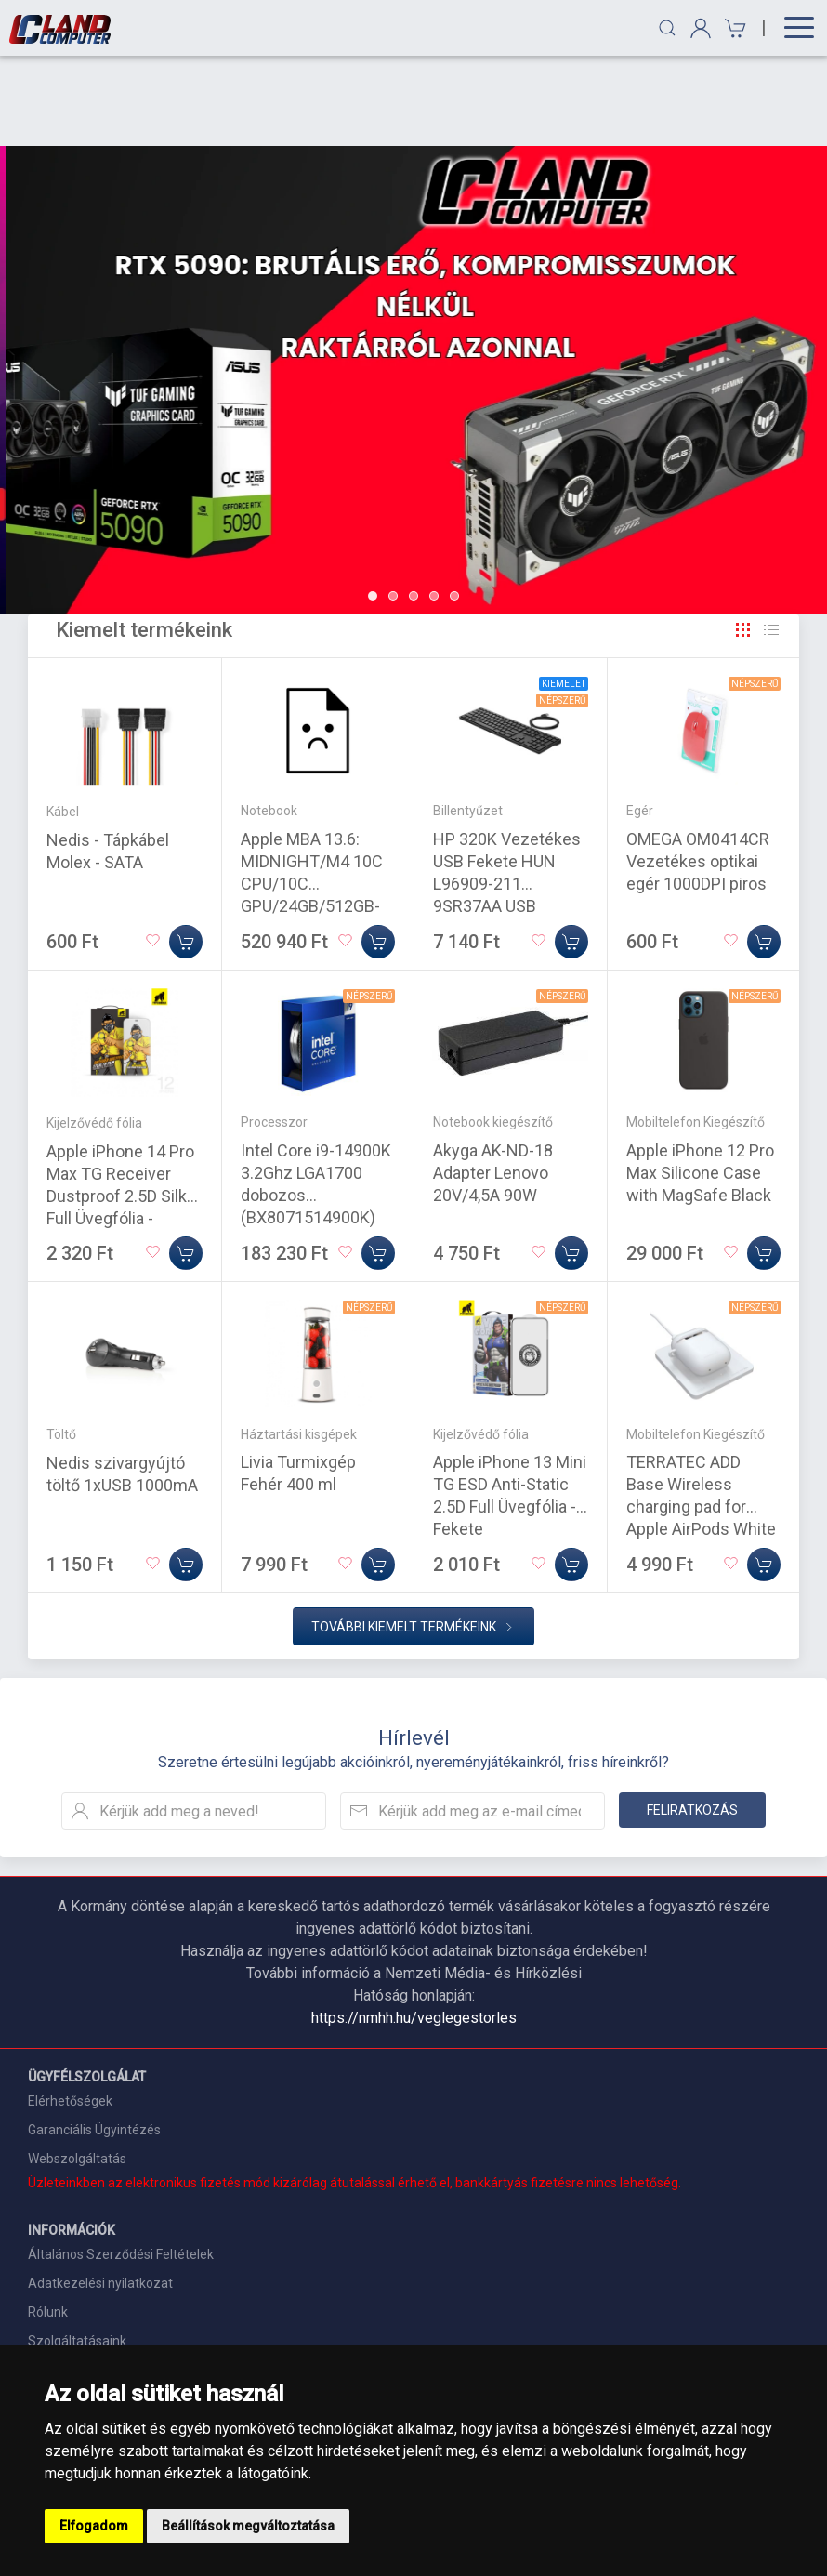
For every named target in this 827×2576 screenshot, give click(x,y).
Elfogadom (93, 2525)
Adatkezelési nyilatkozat (100, 2193)
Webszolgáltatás (77, 2068)
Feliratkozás (692, 1719)
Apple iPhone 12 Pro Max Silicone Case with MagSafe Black (700, 1082)
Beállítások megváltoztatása (248, 2525)
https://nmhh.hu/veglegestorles (414, 1927)
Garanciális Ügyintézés (94, 2039)
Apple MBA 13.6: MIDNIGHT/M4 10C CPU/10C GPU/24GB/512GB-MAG (312, 793)
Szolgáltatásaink (77, 2250)
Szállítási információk (91, 2279)
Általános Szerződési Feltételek (121, 2164)
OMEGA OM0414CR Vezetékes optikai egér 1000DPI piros (697, 771)
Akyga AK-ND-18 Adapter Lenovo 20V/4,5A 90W (493, 1082)
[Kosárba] (186, 851)
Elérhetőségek (70, 2010)
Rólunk (48, 2221)
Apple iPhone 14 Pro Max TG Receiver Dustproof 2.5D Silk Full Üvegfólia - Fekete (120, 1105)
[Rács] (743, 540)
